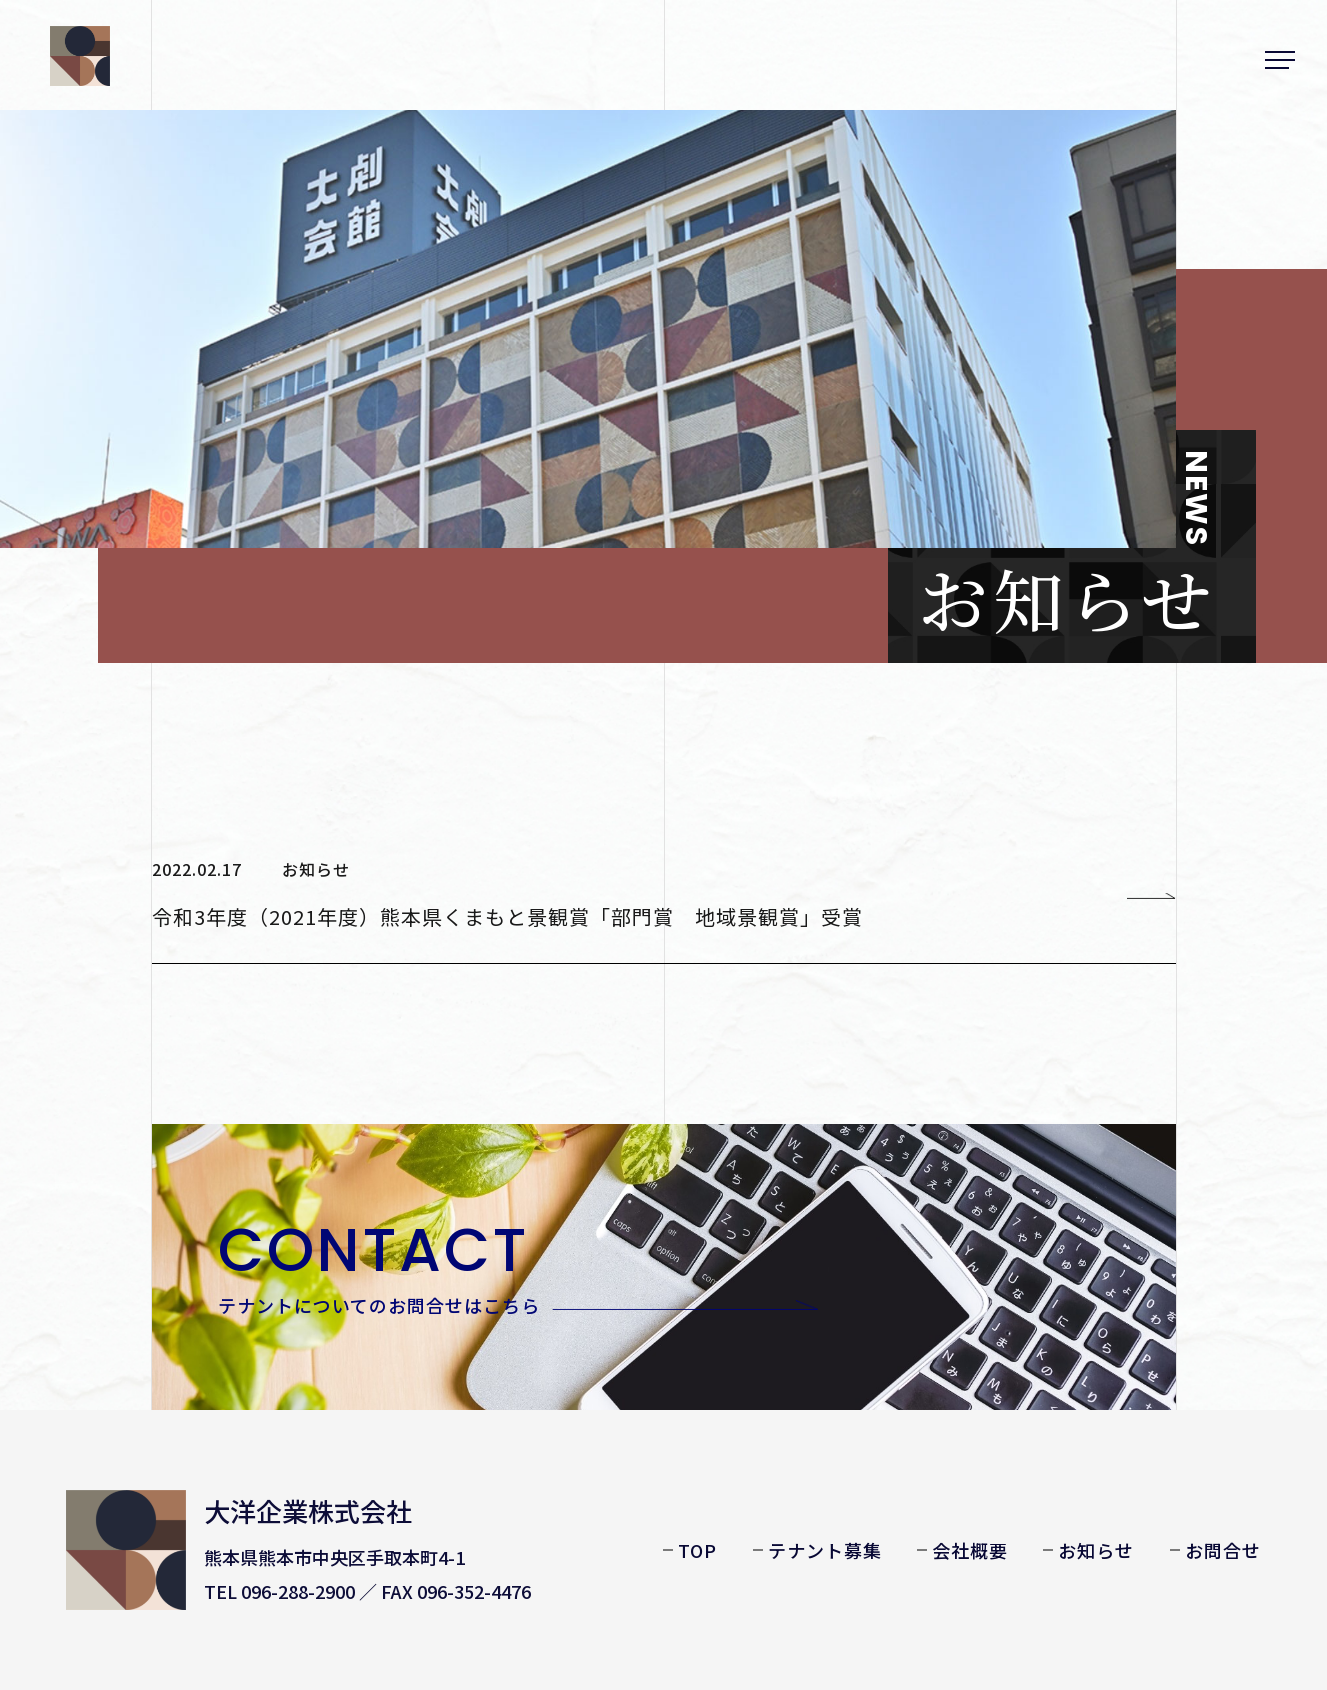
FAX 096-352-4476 (456, 1591)
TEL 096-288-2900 (279, 1591)
